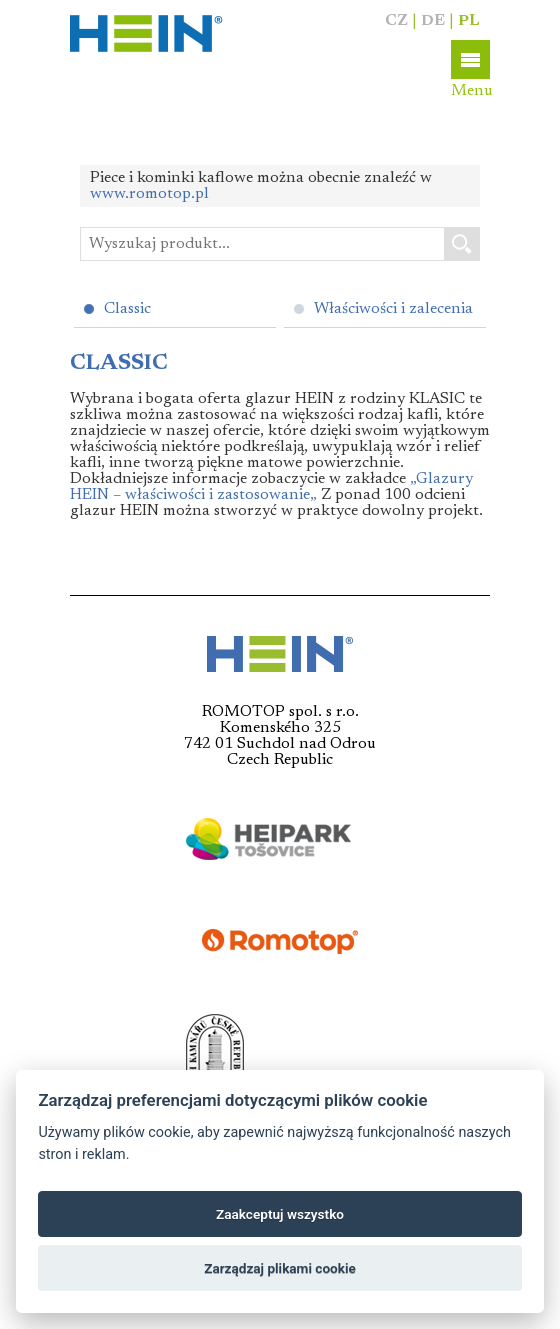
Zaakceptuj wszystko (280, 1214)
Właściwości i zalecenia (393, 309)
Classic (127, 309)
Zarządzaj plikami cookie (280, 1268)
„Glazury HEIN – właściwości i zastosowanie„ (271, 487)
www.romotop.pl (149, 194)
